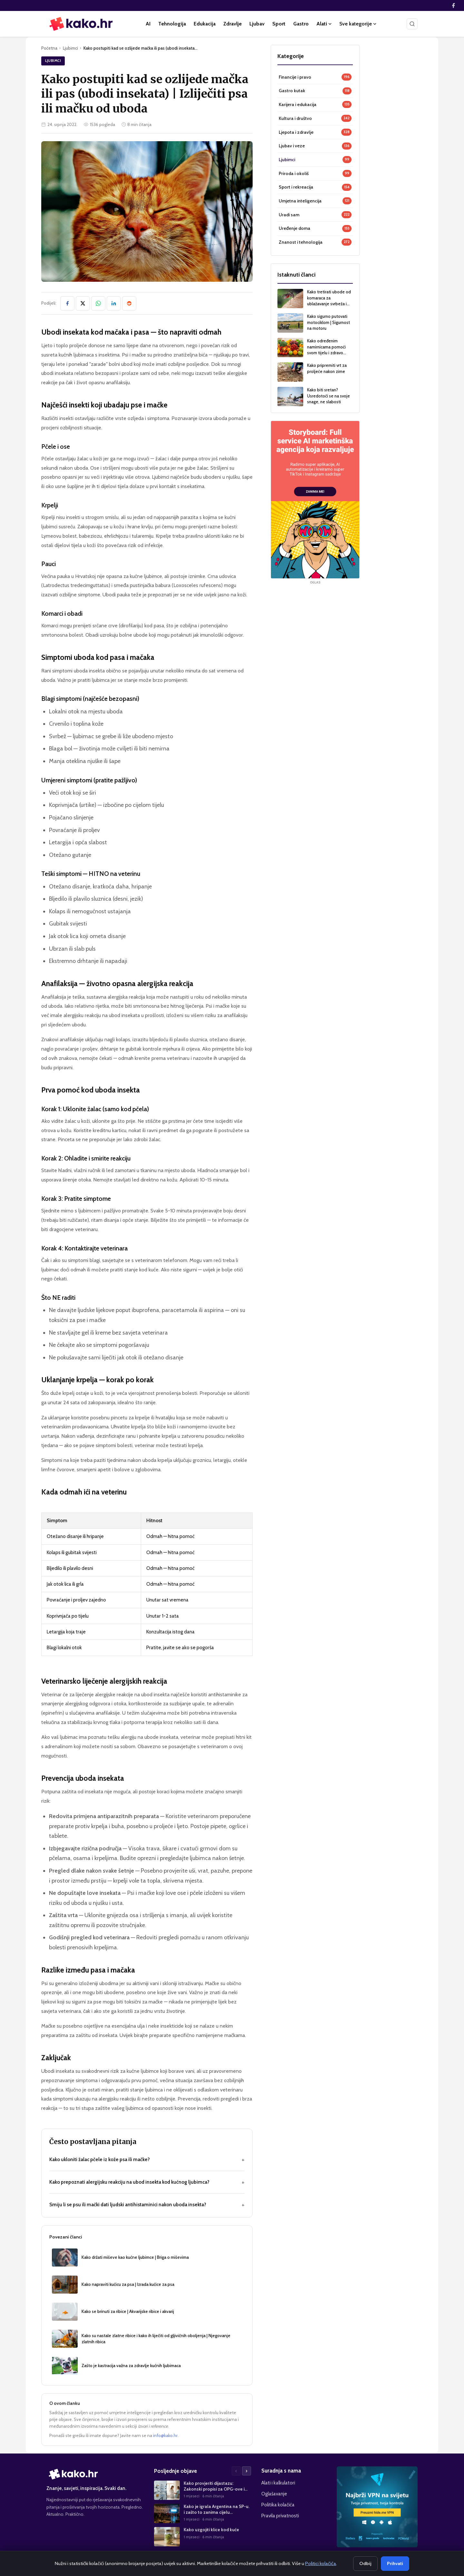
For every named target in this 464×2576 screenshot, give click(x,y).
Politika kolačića (278, 2505)
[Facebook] (453, 5)
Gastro (301, 24)
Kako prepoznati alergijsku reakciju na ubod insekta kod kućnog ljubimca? (147, 2182)
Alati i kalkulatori (278, 2483)
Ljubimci (70, 48)
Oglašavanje (274, 2494)
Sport (278, 24)
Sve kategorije (357, 24)
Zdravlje (232, 24)
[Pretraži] (412, 23)
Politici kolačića (320, 2563)
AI (148, 24)
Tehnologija (172, 24)
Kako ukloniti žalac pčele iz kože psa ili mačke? (147, 2159)
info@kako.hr (165, 2435)
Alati (324, 24)
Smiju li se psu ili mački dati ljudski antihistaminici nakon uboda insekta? (147, 2204)
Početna (49, 48)
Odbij (365, 2563)
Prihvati (395, 2563)
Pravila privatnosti (280, 2515)
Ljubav (257, 24)
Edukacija (205, 24)
